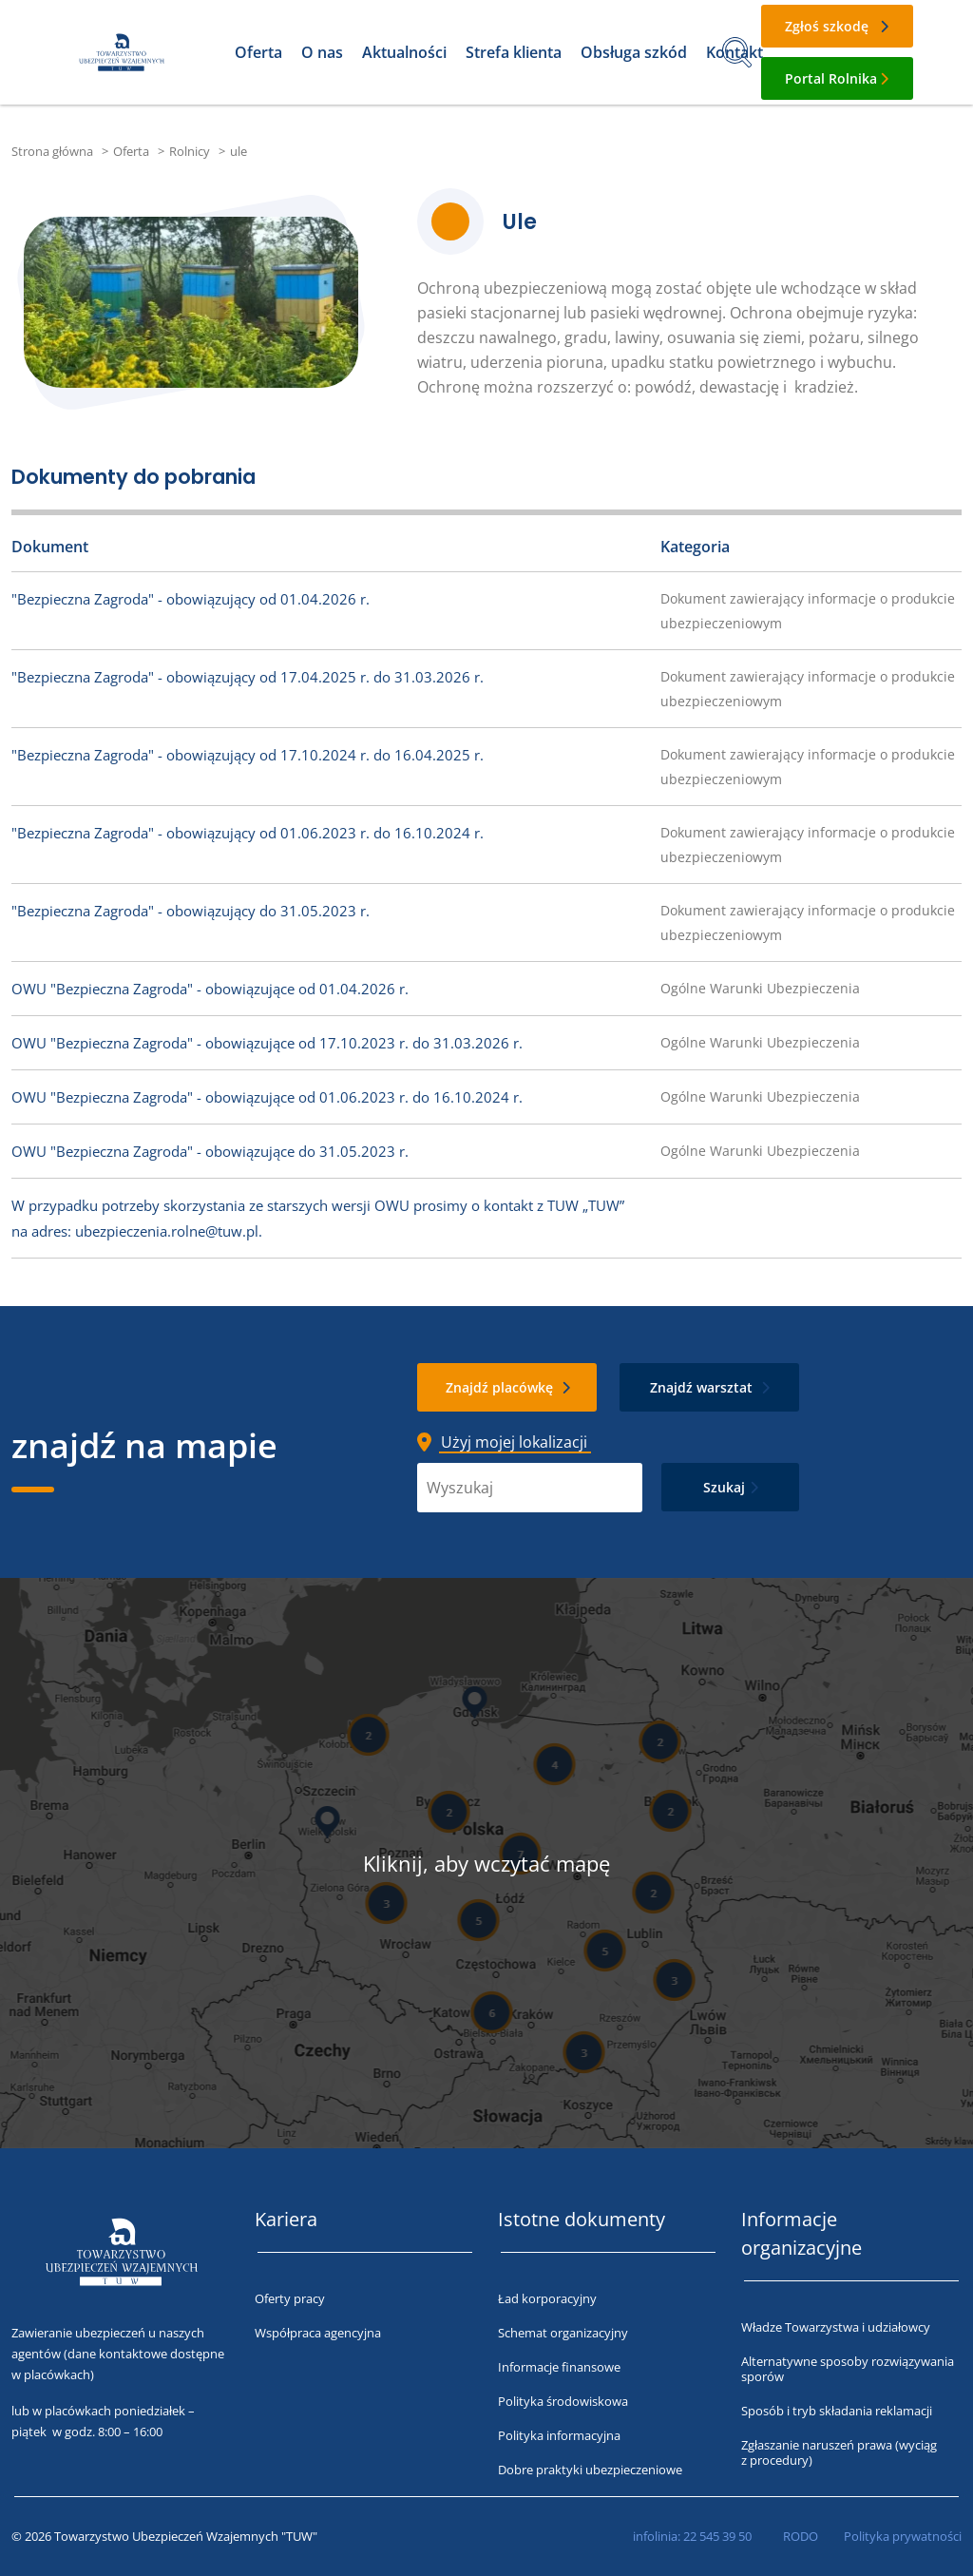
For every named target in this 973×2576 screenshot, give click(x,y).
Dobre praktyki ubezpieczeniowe (590, 2469)
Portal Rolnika (831, 78)
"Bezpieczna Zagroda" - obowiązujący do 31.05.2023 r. (190, 910)
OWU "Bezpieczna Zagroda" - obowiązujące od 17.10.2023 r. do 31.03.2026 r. (267, 1042)
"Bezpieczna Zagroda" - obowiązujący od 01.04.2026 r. (190, 598)
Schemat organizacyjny (563, 2332)
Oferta (258, 52)
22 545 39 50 (717, 2536)
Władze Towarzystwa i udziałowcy (835, 2327)
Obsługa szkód (634, 52)
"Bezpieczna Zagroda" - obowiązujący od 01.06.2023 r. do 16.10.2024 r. (247, 832)
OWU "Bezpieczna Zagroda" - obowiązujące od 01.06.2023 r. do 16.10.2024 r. (267, 1096)
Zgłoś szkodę (826, 26)
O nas (322, 52)
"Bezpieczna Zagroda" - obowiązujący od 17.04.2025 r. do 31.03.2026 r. (247, 676)
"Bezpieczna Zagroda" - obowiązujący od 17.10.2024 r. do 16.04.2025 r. (247, 754)
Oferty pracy (290, 2298)
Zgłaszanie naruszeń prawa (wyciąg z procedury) (839, 2452)
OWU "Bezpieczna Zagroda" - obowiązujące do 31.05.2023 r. (210, 1151)
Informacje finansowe (559, 2366)
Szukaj (724, 1487)
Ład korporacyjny (547, 2298)
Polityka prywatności (903, 2536)
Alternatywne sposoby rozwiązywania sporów (847, 2369)
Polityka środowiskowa (563, 2401)
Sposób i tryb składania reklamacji (836, 2410)
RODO (800, 2536)
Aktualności (404, 52)
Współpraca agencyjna (318, 2332)
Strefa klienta (514, 52)
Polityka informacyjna (559, 2435)
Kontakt (734, 52)
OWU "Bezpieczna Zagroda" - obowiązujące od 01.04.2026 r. (210, 988)
